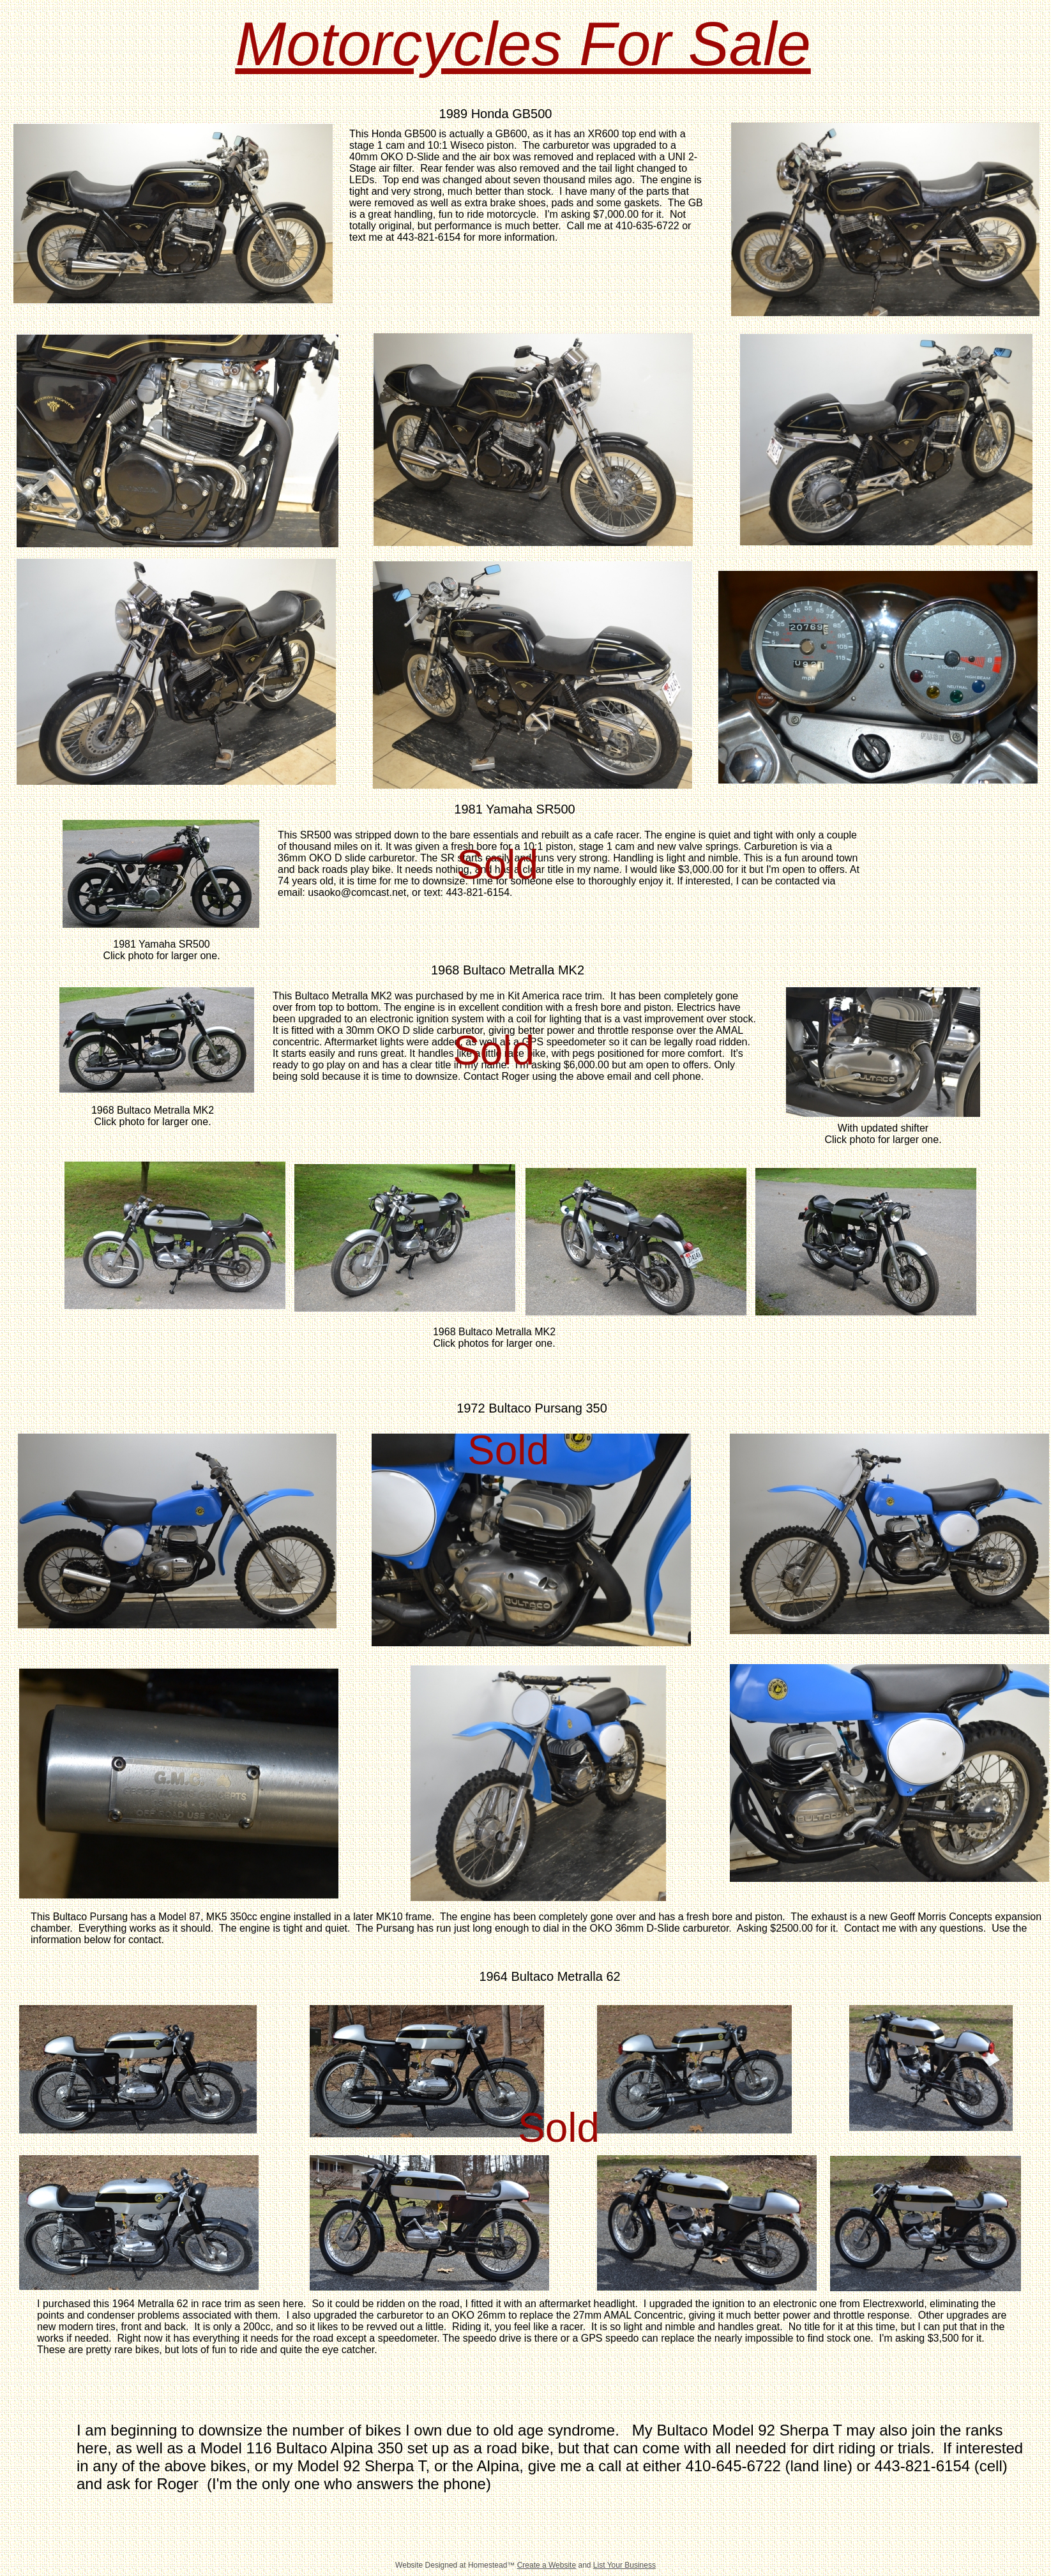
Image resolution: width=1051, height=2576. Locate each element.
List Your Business (624, 2565)
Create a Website (547, 2565)
